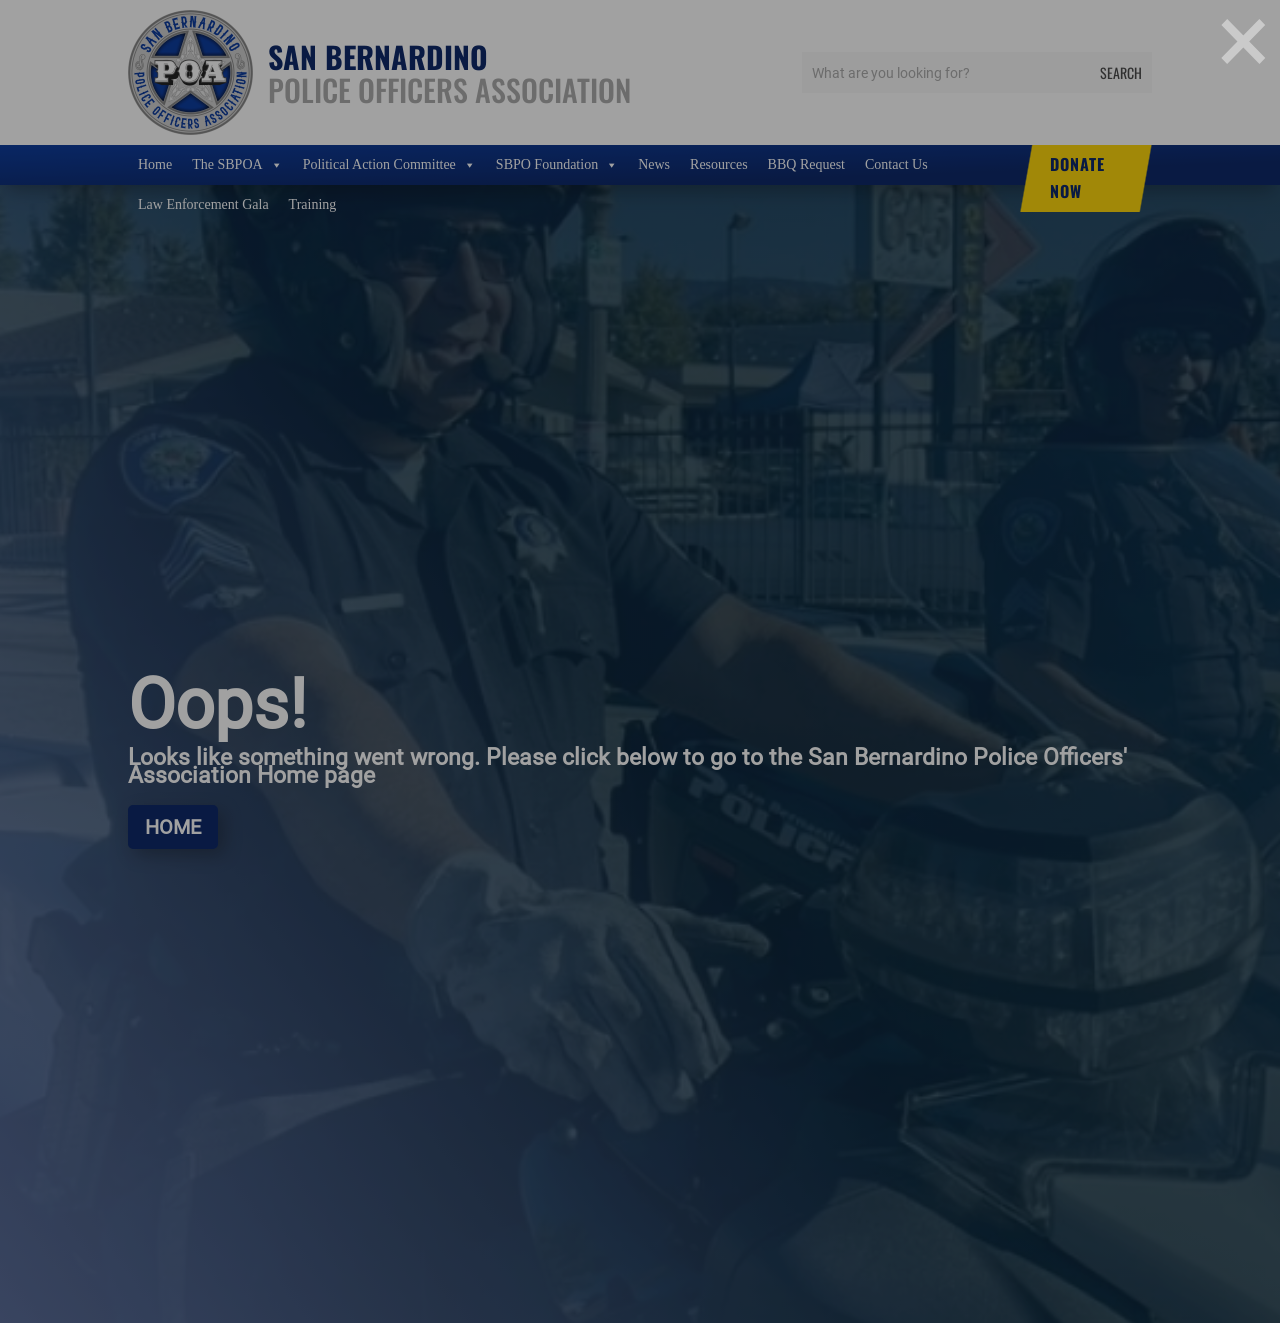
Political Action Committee (389, 165)
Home (155, 164)
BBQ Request (806, 164)
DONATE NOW (1077, 177)
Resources (719, 164)
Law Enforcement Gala (203, 204)
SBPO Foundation (557, 165)
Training (313, 204)
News (654, 164)
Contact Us (896, 164)
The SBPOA (237, 165)
